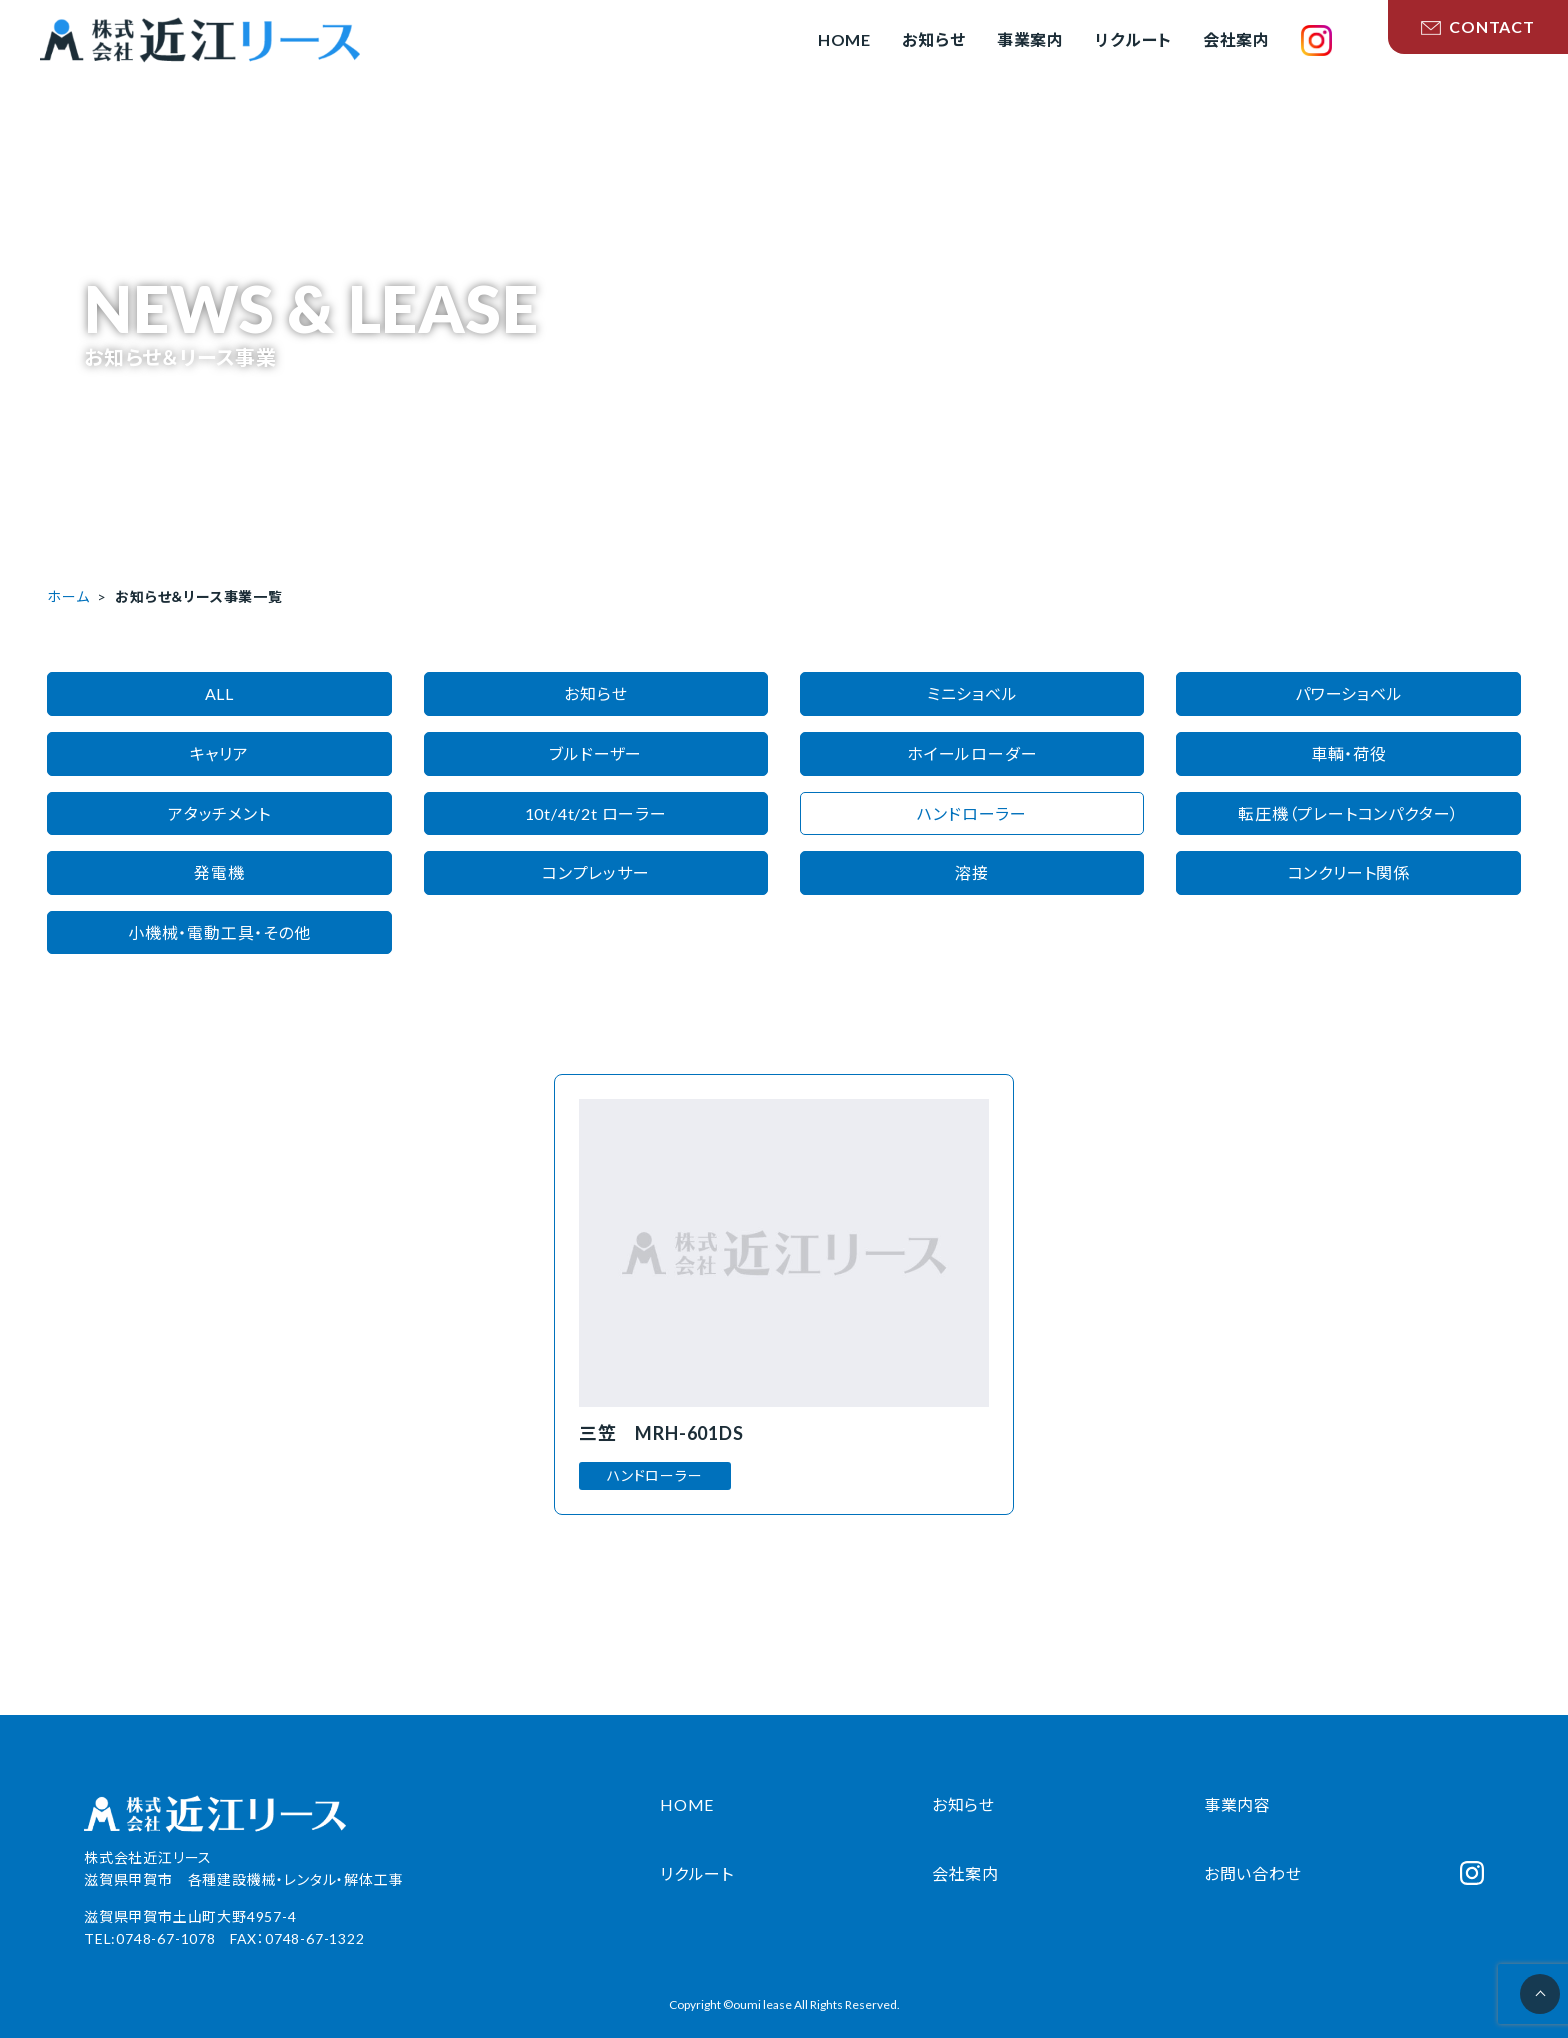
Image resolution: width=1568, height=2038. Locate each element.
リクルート (697, 1873)
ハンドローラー (972, 813)
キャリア (219, 753)
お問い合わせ (1253, 1873)
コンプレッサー (596, 872)
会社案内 (965, 1873)
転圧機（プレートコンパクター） (1348, 813)
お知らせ (595, 693)
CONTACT (1478, 26)
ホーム (68, 596)
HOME (687, 1804)
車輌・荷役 (1349, 753)
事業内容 (1237, 1804)
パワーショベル (1349, 693)
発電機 (219, 872)
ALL (219, 693)
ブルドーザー (595, 753)
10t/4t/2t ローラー (596, 813)
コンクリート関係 (1349, 872)
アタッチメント (219, 813)
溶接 (972, 872)
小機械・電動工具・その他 (219, 932)
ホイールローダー (972, 753)
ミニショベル (972, 693)
